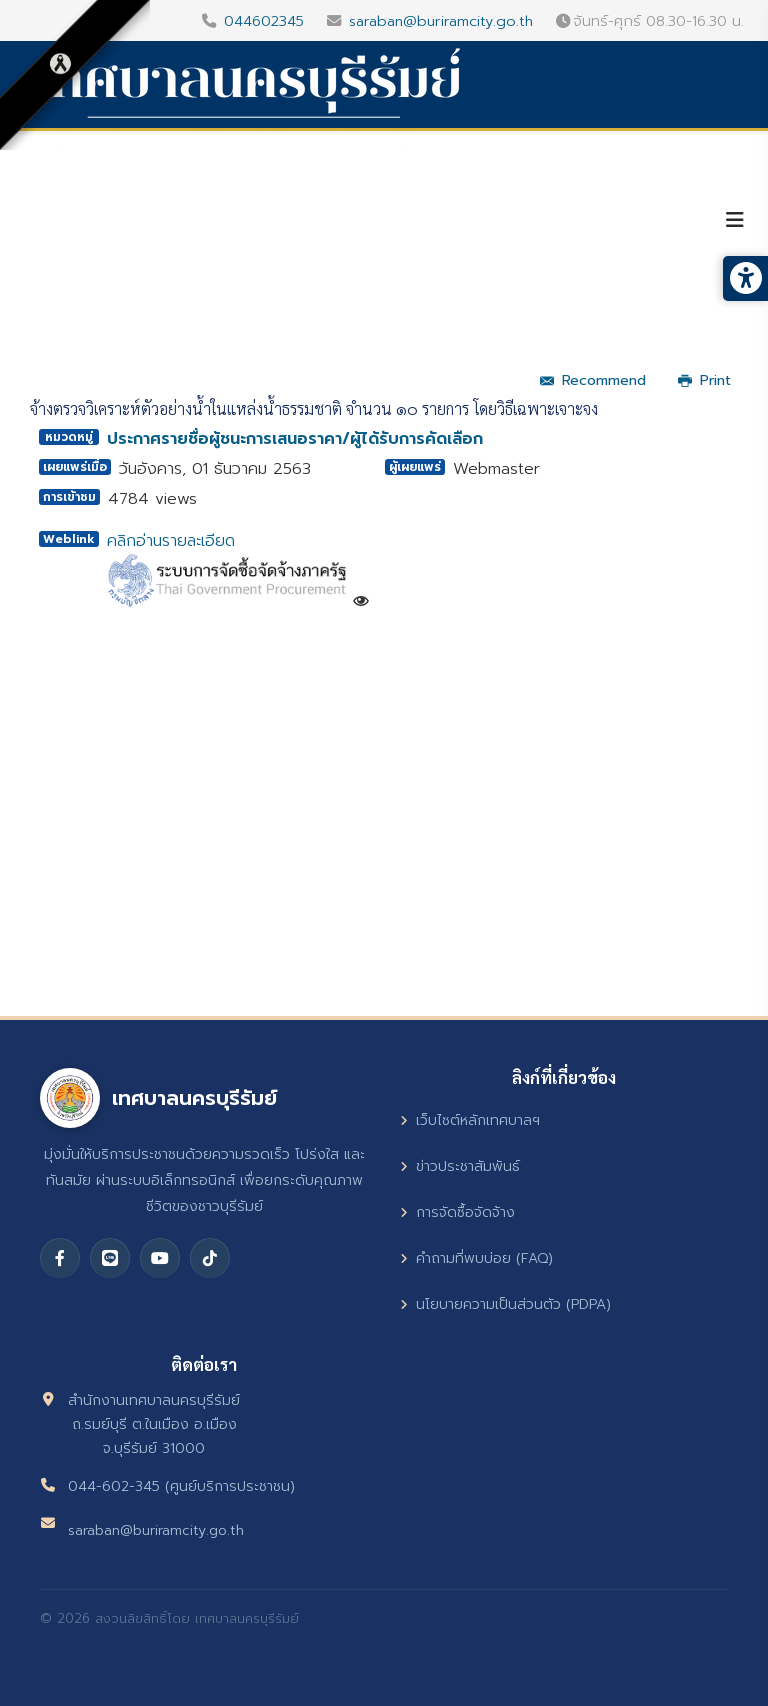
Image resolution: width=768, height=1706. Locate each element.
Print (704, 380)
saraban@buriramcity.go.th (441, 21)
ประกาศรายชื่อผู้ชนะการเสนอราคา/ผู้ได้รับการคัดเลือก (295, 439)
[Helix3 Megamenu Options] (735, 220)
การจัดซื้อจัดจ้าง (457, 1212)
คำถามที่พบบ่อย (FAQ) (476, 1258)
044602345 (264, 21)
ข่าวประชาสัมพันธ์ (460, 1166)
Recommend (593, 380)
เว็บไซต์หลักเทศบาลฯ (470, 1120)
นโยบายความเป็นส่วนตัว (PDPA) (505, 1304)
